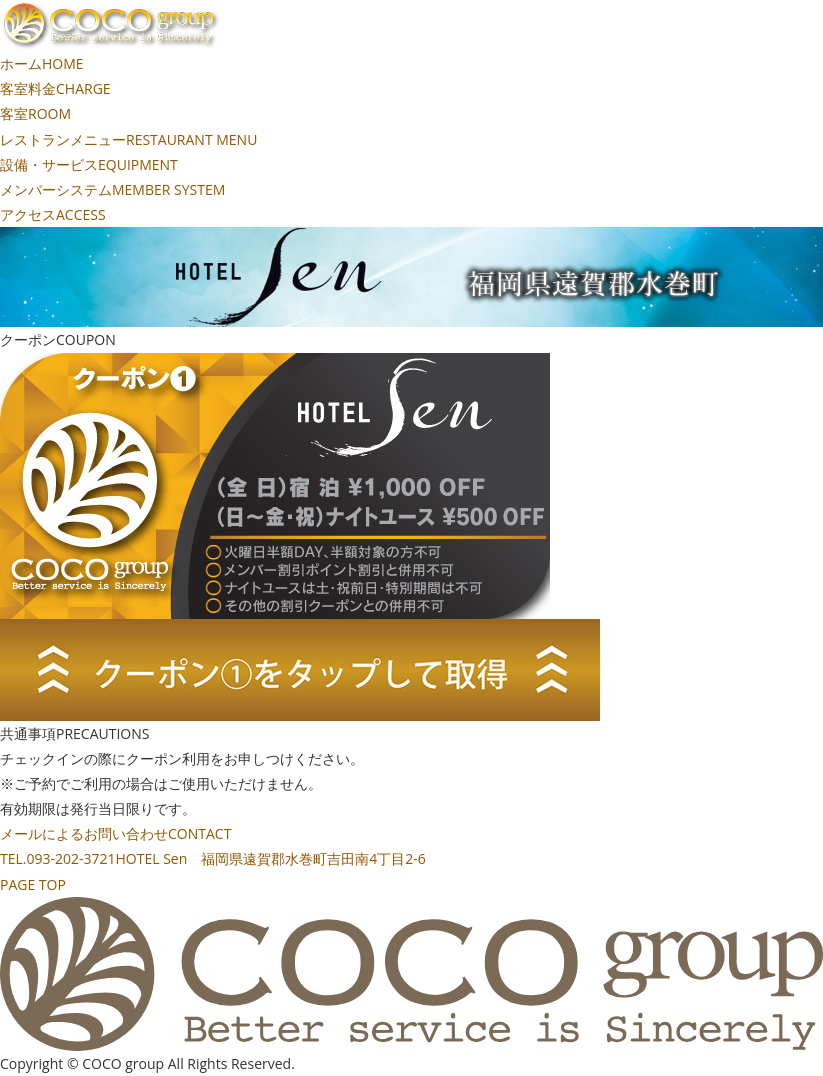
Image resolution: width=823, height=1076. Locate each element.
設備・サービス (89, 164)
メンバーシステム (112, 189)
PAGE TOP (33, 884)
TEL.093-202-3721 (213, 858)
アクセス (53, 214)
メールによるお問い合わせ (115, 833)
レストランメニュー (128, 139)
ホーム (42, 63)
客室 (35, 113)
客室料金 (55, 88)
